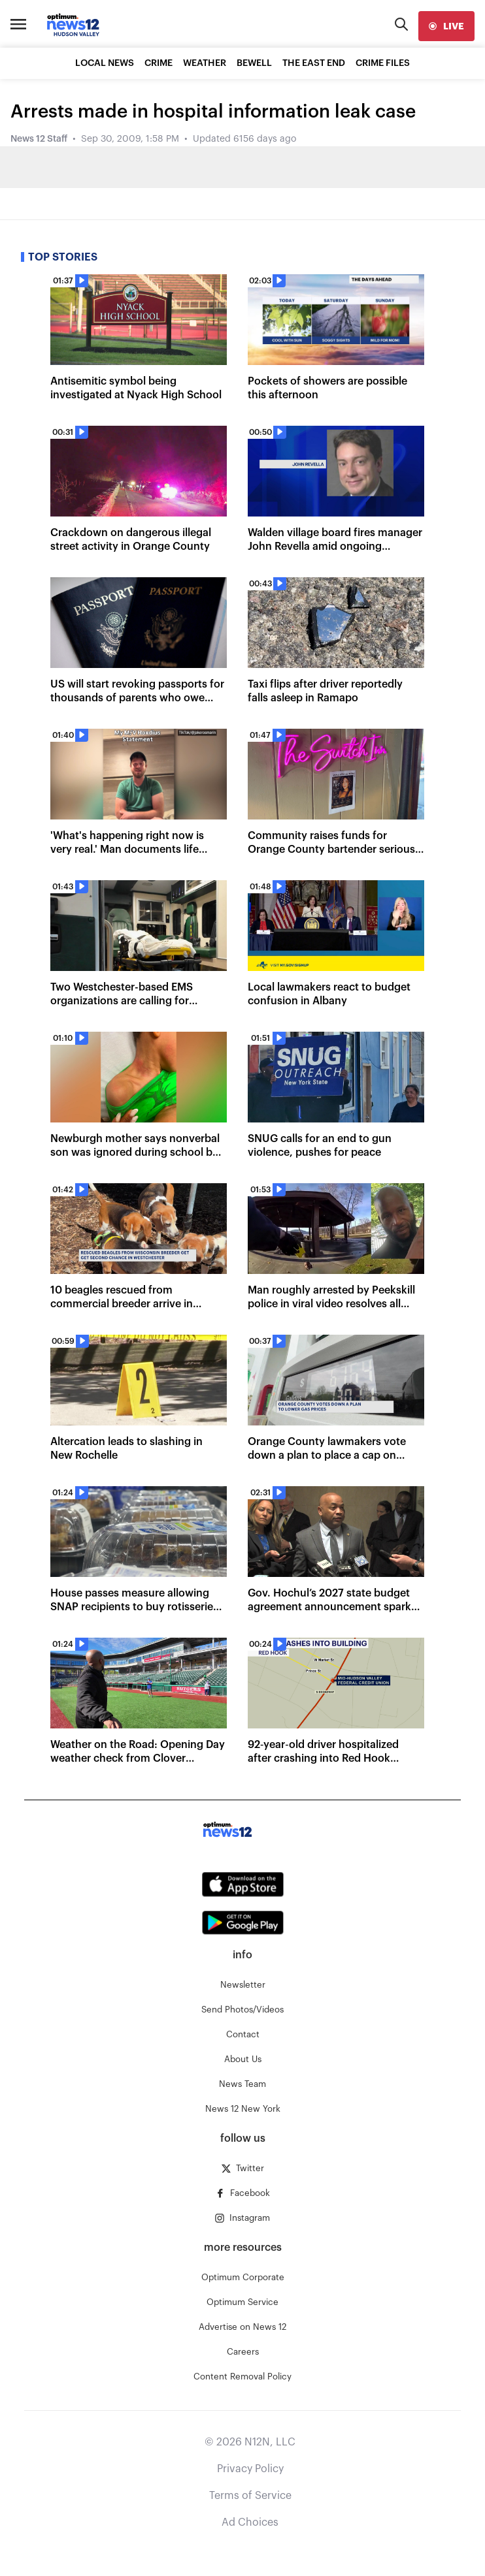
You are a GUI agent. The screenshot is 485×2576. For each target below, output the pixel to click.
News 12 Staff (38, 139)
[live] (446, 26)
